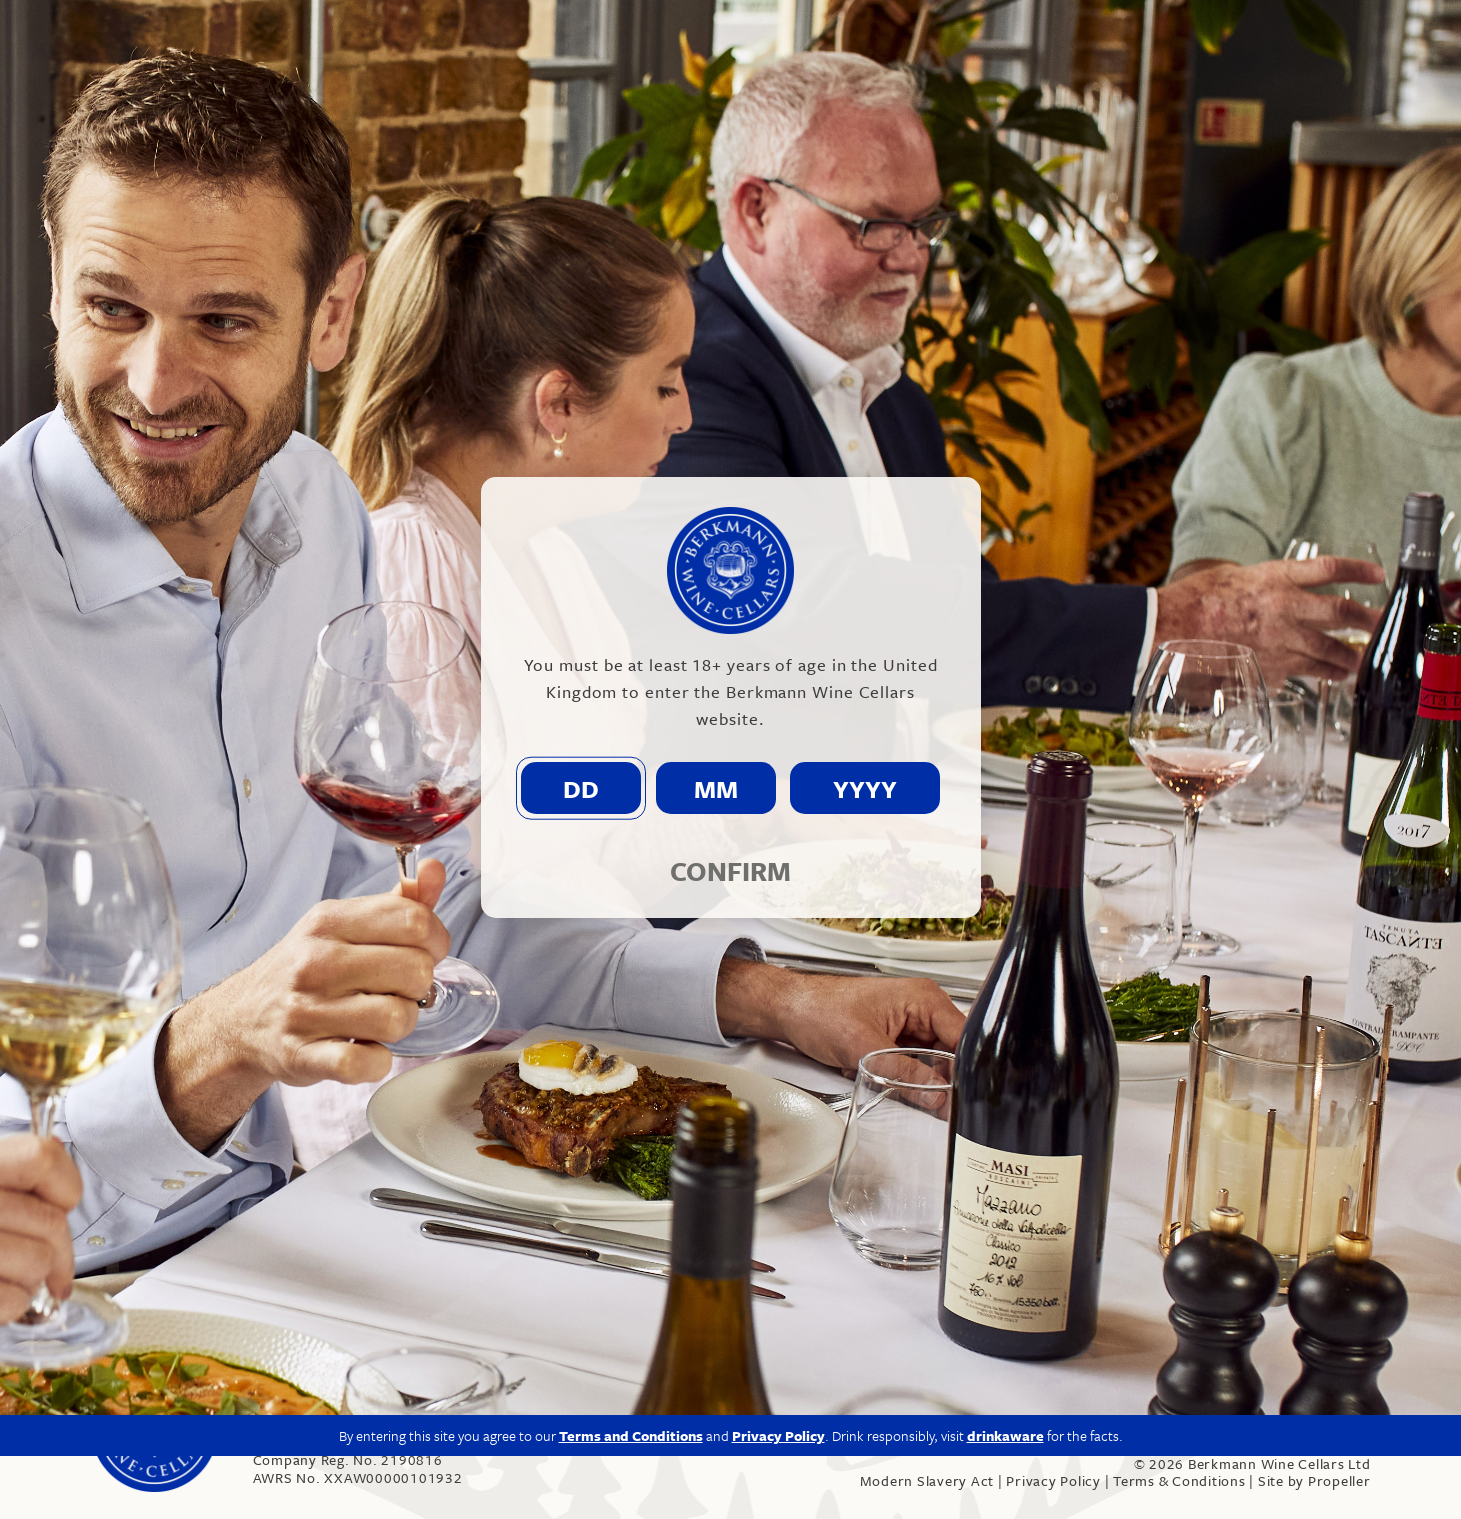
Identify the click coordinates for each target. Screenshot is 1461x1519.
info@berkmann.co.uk (470, 1424)
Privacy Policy (1053, 1480)
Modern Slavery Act (927, 1480)
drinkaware (1005, 1235)
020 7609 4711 (315, 1424)
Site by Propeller (1314, 1480)
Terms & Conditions (1179, 1480)
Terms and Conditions (631, 1235)
